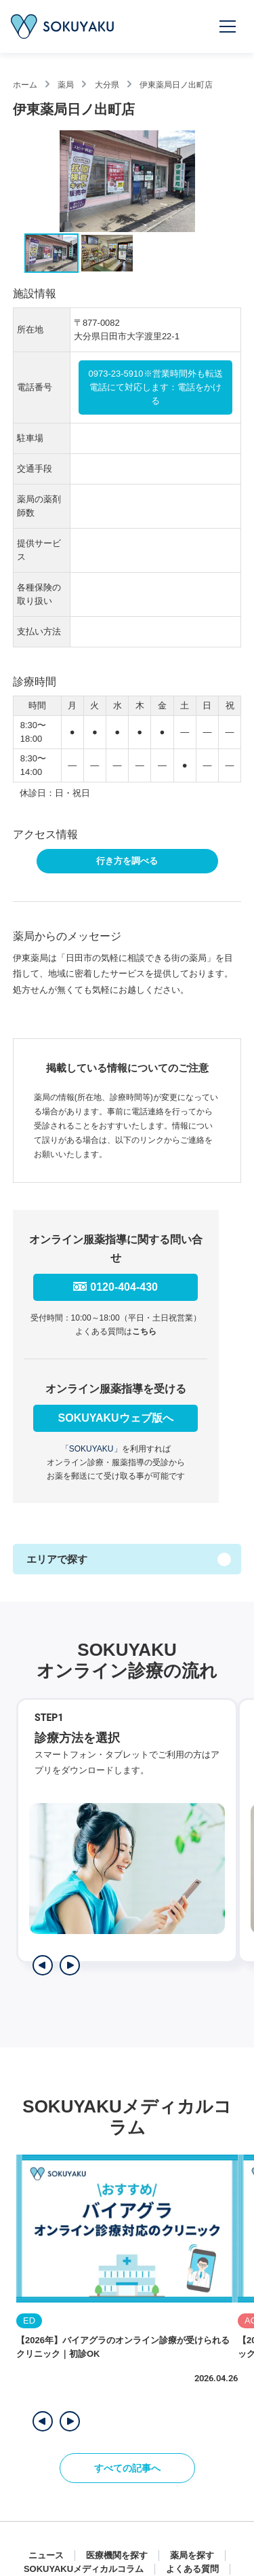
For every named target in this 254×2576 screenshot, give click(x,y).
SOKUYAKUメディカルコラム (84, 2569)
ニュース (46, 2555)
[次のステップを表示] (70, 1965)
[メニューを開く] (228, 26)
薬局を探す (192, 2555)
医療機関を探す (117, 2555)
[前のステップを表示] (43, 1965)
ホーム (25, 85)
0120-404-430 (124, 1287)
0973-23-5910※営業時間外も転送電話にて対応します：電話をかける (156, 387)
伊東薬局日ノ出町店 (176, 85)
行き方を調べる (127, 861)
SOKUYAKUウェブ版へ (115, 1418)
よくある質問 (192, 2569)
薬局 (66, 85)
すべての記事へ (127, 2468)
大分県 (107, 85)
